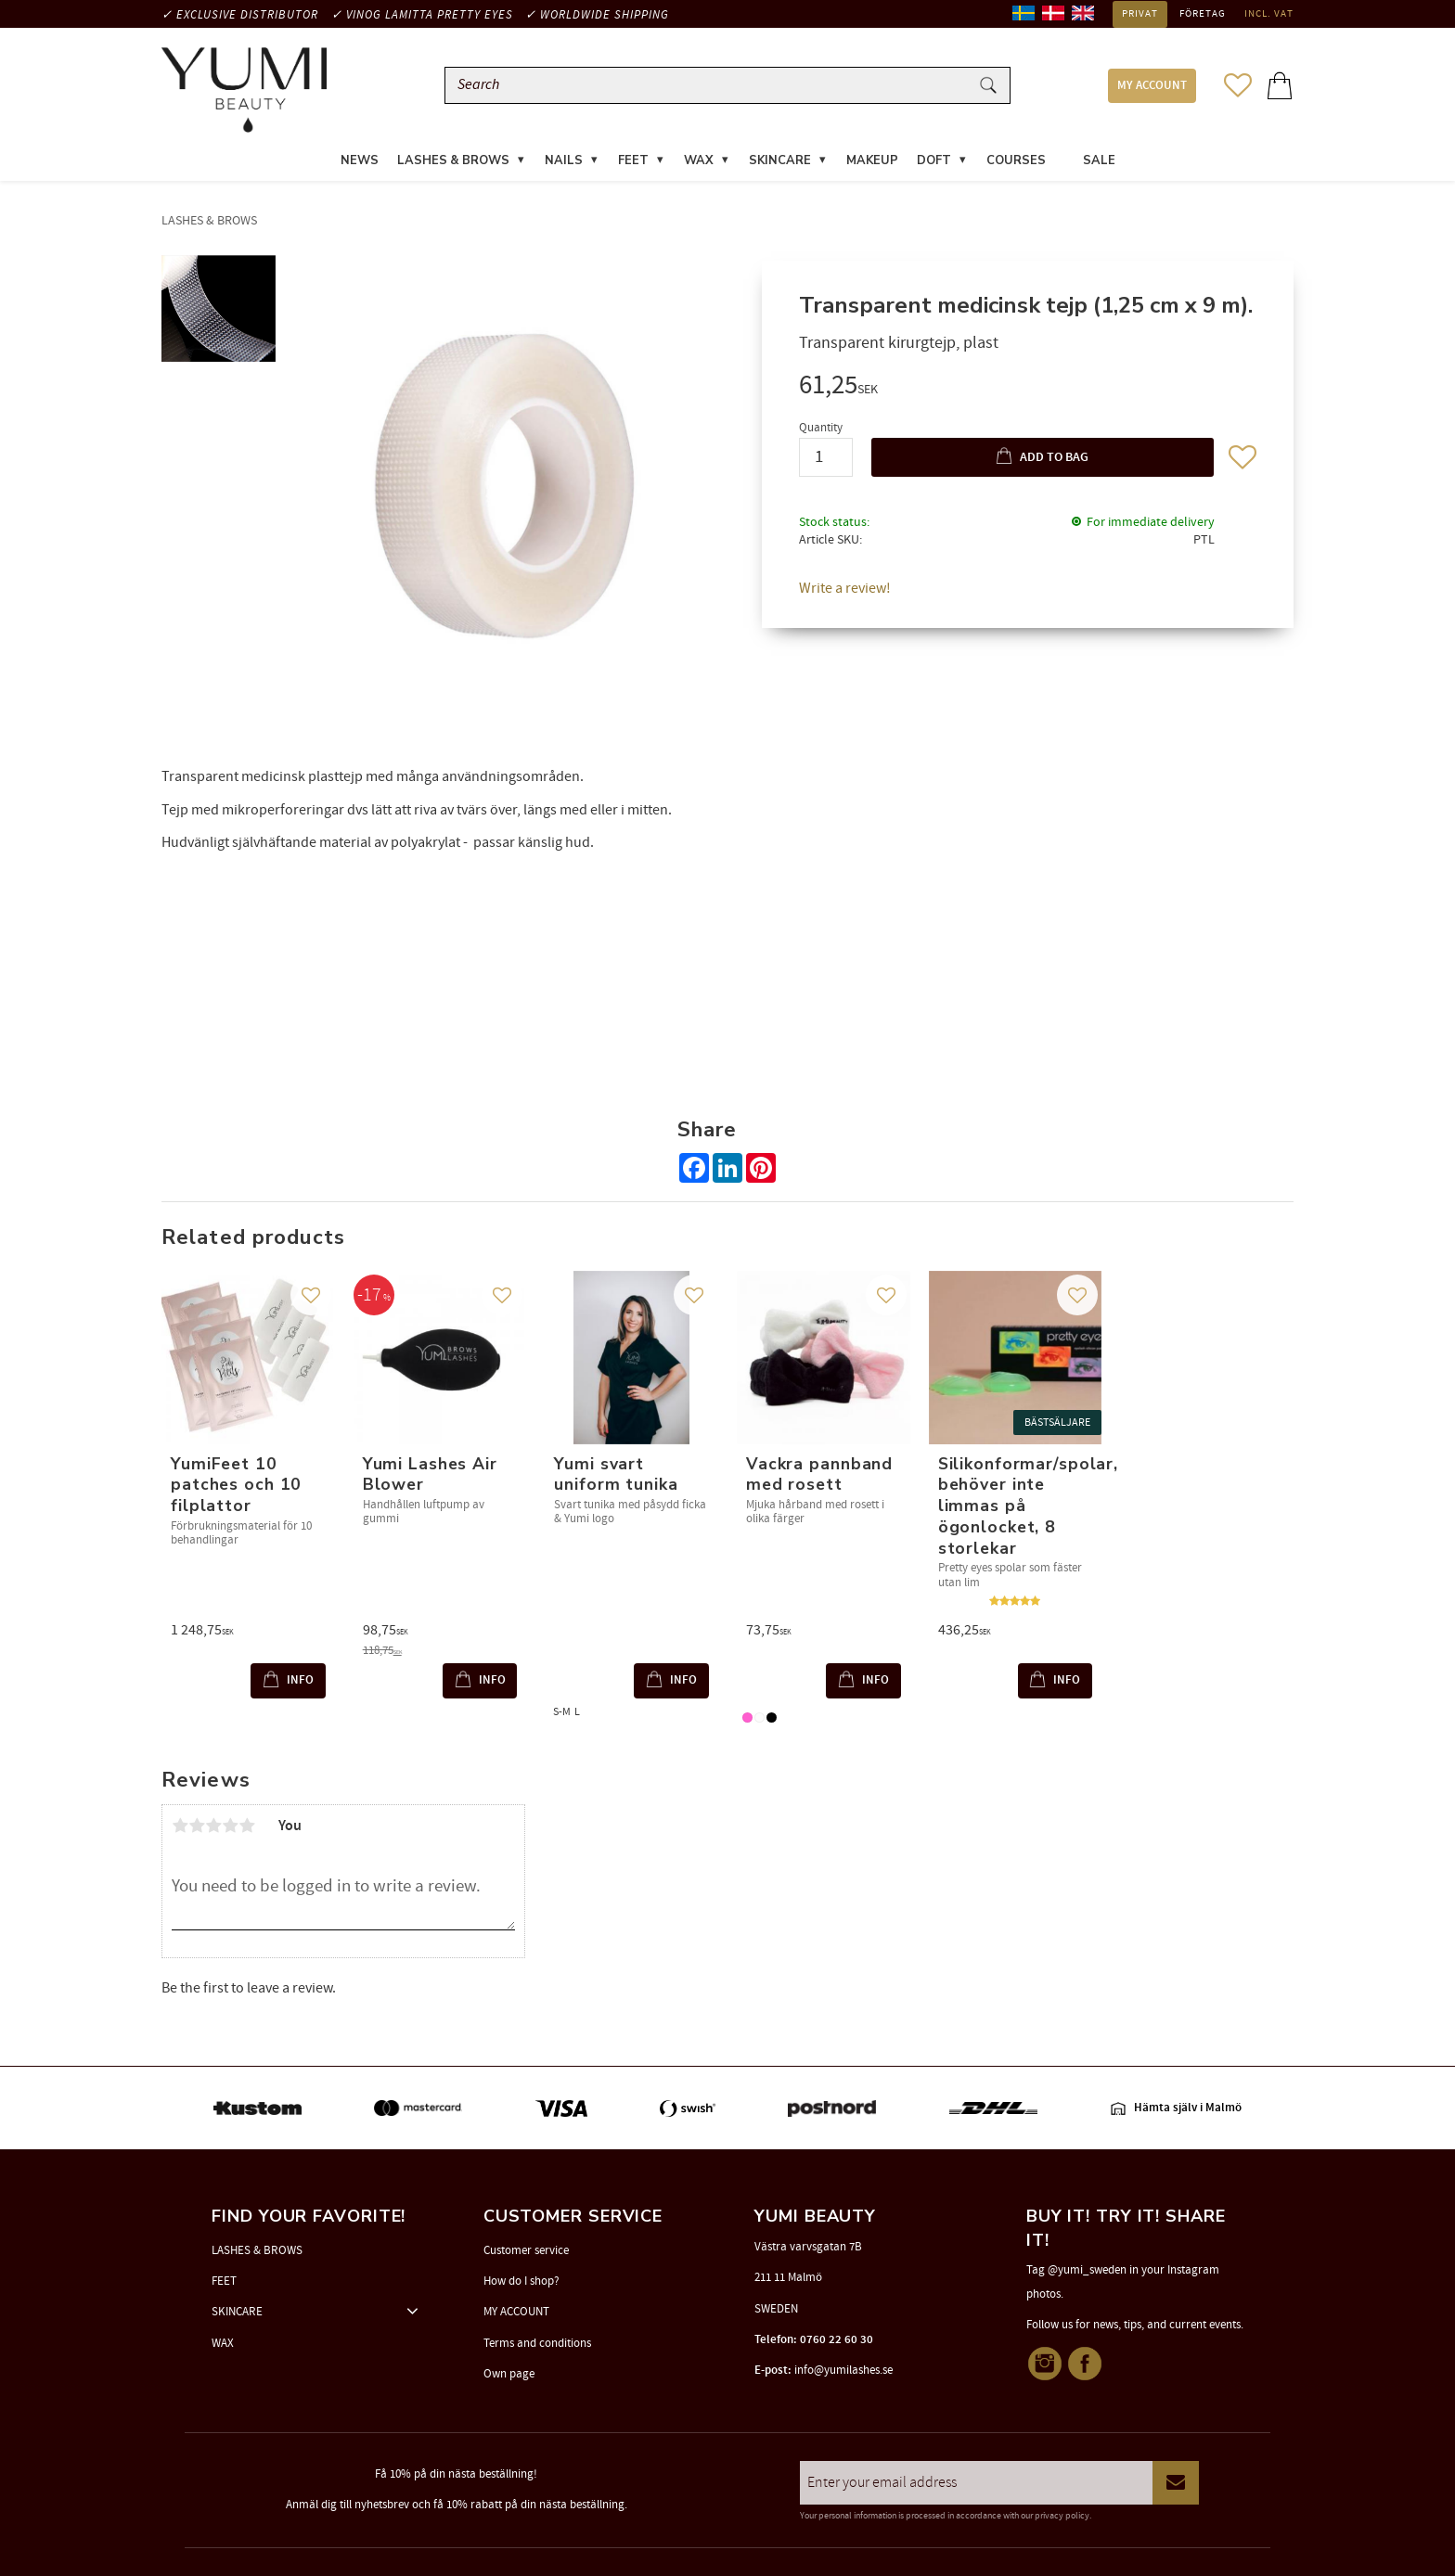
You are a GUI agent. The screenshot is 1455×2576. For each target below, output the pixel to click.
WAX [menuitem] (699, 161)
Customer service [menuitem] (526, 2250)
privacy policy (1062, 2515)
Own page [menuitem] (508, 2373)
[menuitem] (1064, 150)
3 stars (213, 1825)
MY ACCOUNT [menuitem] (1152, 86)
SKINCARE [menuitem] (780, 161)
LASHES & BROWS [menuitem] (453, 161)
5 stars (246, 1825)
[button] (1238, 85)
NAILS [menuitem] (564, 161)
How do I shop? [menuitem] (521, 2281)
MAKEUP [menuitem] (872, 161)
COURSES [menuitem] (1016, 161)
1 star (180, 1825)
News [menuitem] (360, 161)
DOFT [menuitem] (934, 161)
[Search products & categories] (711, 85)
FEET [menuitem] (633, 161)
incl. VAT (1269, 13)
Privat (1140, 13)
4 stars (230, 1825)
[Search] (988, 85)
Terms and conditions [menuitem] (537, 2343)
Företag (1202, 13)
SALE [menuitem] (1099, 161)
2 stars (196, 1825)
